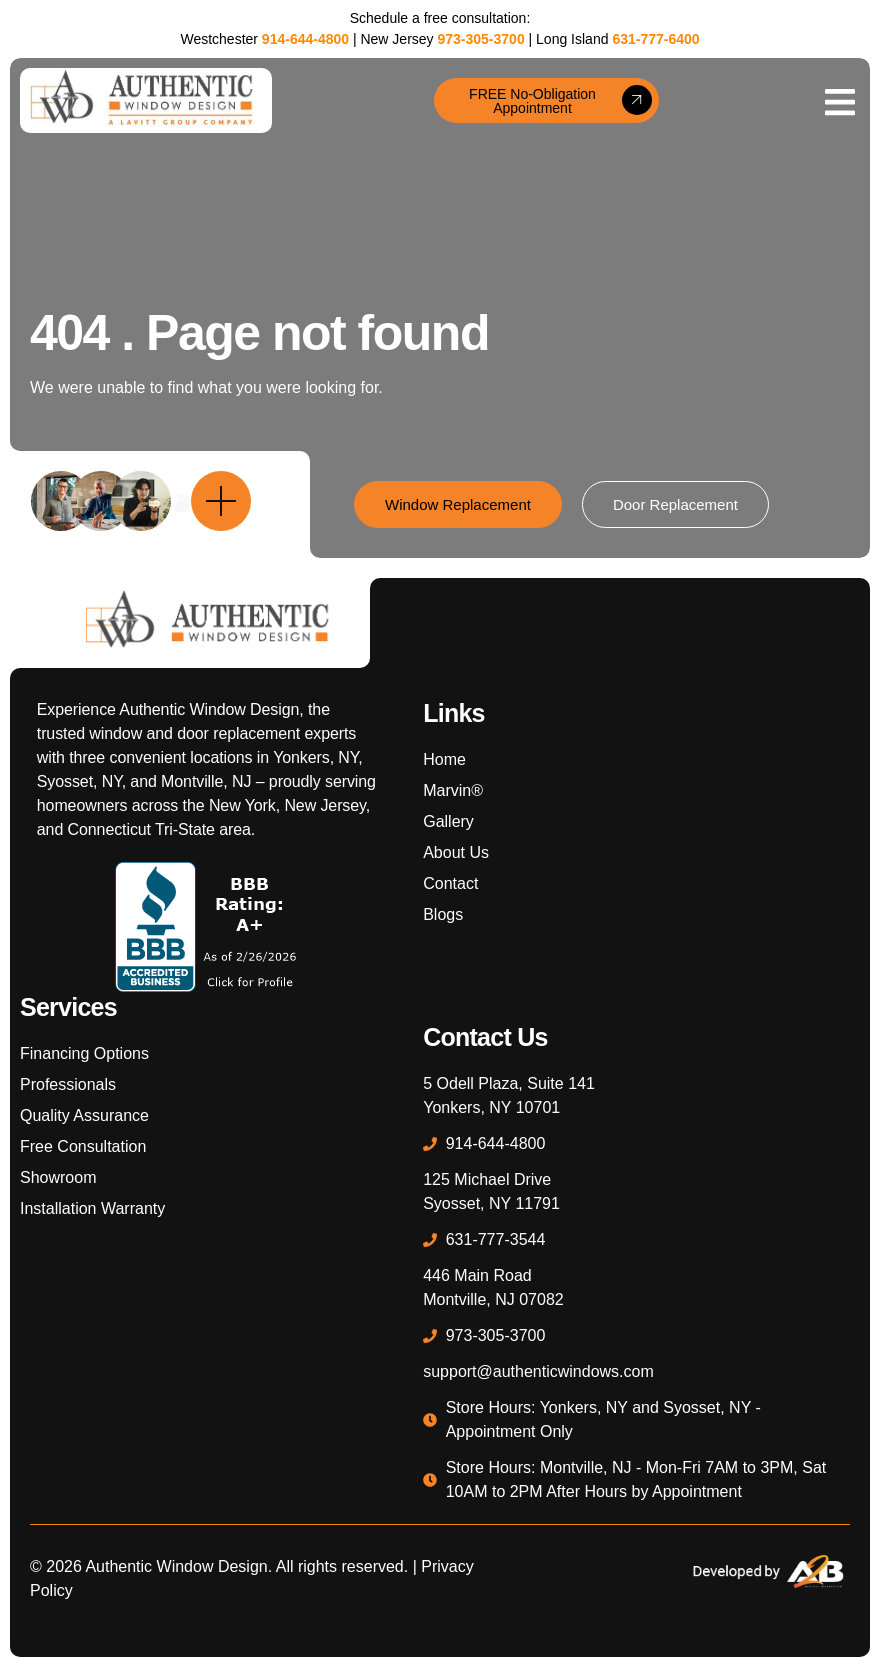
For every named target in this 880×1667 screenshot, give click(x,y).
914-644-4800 (305, 39)
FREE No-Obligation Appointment (560, 100)
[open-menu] (840, 100)
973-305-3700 (480, 39)
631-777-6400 (655, 39)
